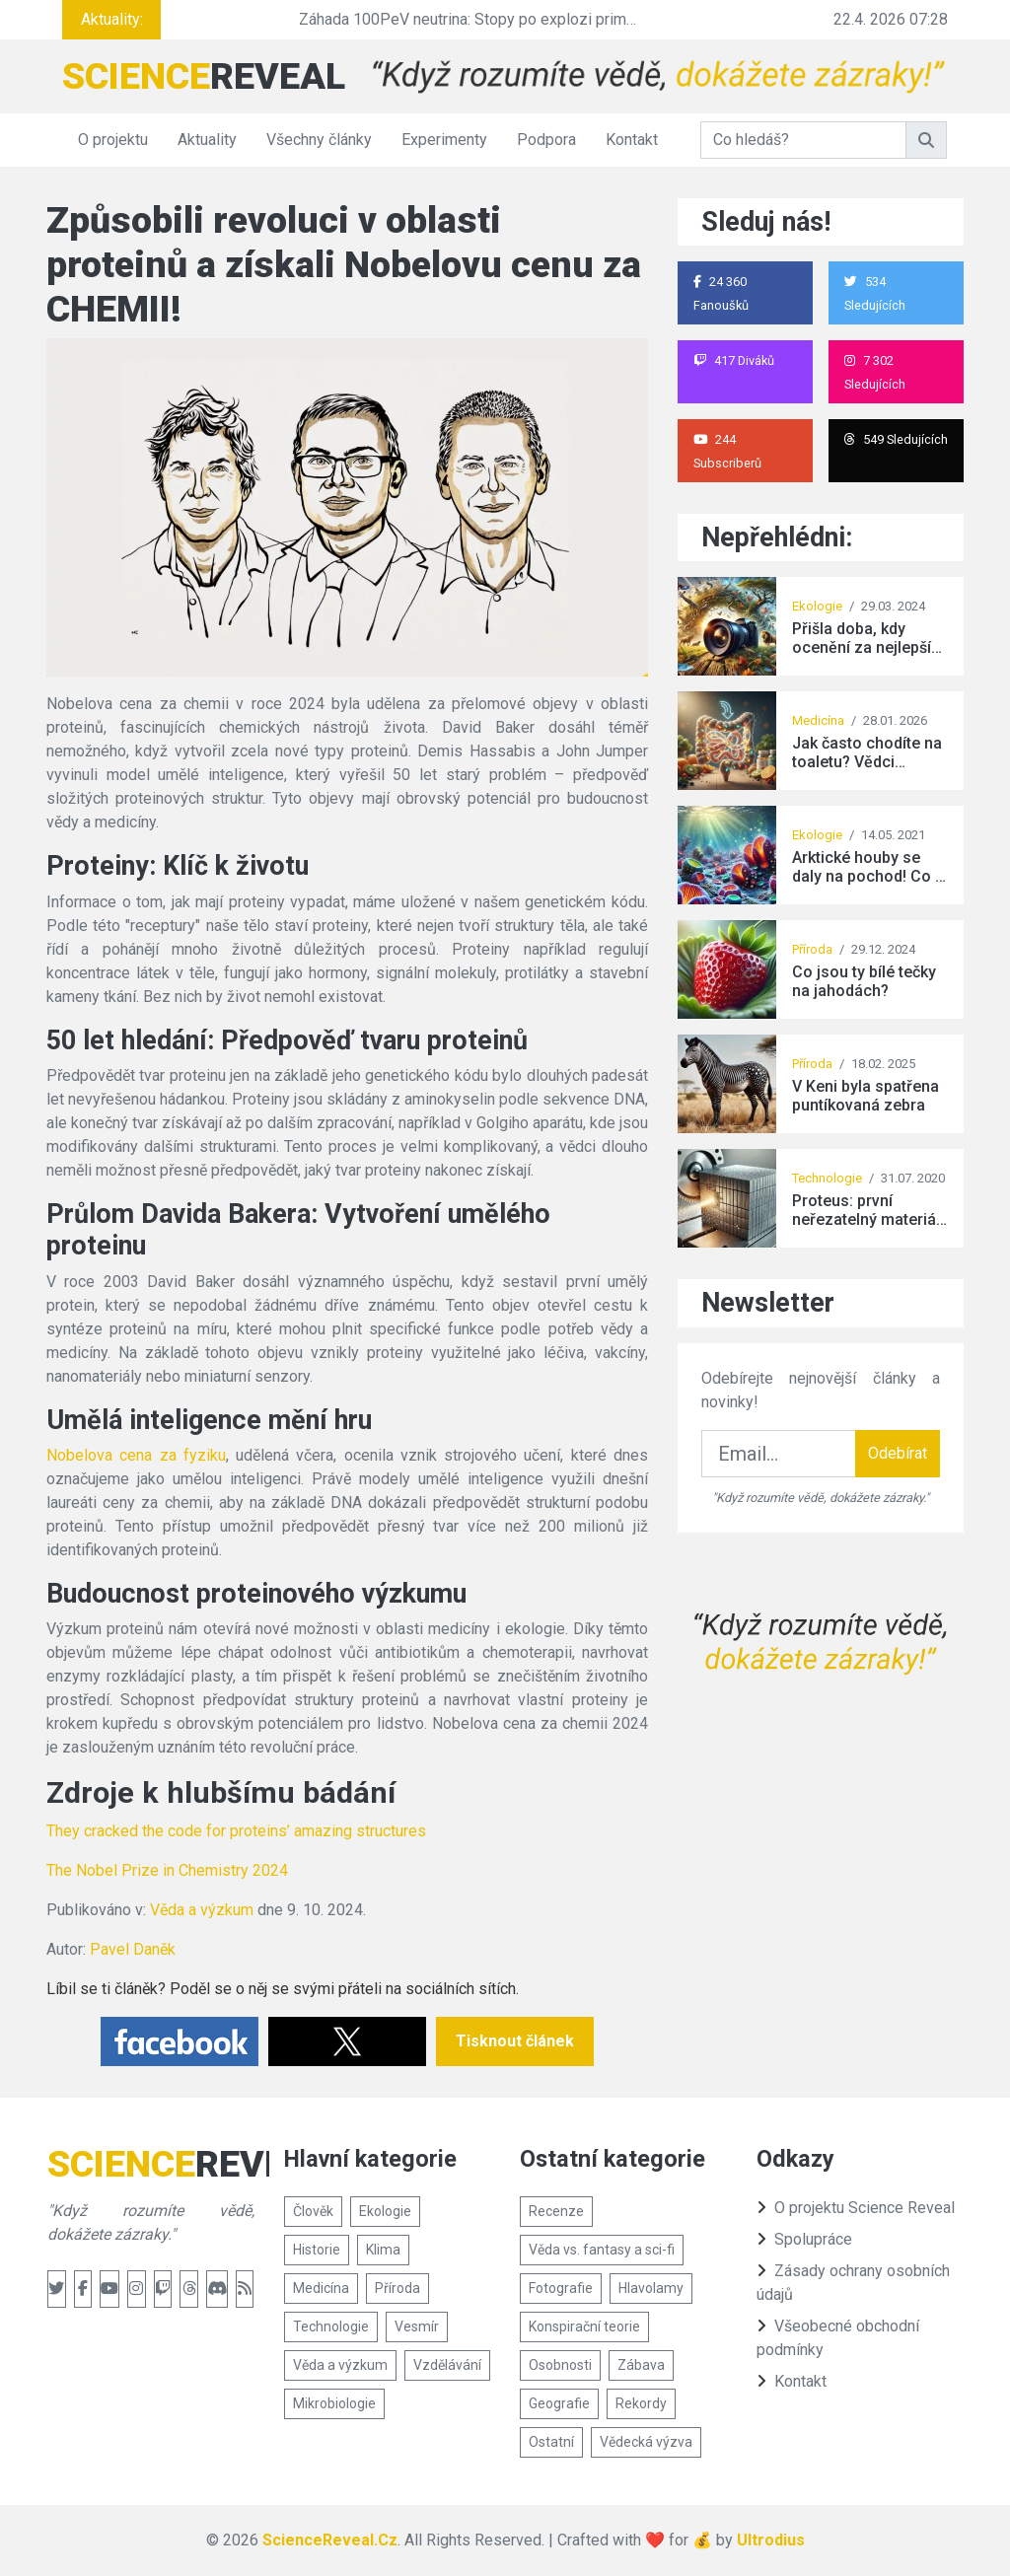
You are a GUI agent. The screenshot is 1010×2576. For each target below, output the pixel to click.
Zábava (641, 2365)
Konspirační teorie (584, 2326)
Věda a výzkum (201, 1909)
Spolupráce (804, 2239)
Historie (316, 2249)
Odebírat (897, 1453)
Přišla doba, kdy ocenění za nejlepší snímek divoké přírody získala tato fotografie (861, 638)
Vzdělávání (447, 2365)
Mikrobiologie (334, 2403)
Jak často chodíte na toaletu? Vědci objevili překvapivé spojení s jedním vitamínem (867, 752)
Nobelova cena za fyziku (136, 1455)
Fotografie (561, 2288)
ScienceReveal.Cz (329, 2540)
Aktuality (207, 139)
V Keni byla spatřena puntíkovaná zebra (865, 1095)
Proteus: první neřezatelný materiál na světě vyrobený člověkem (866, 1210)
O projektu (113, 139)
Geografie (559, 2403)
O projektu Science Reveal (856, 2207)
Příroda (812, 949)
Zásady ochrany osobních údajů (853, 2282)
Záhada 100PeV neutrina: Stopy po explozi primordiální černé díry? (528, 19)
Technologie (827, 1178)
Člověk (313, 2211)
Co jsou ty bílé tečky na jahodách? (864, 981)
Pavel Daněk (133, 1949)
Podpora (546, 139)
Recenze (556, 2211)
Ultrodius (771, 2540)
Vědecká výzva (646, 2442)
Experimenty (444, 139)
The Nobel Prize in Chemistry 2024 (167, 1870)
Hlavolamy (651, 2288)
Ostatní (551, 2442)
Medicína (818, 720)
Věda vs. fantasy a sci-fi (602, 2249)
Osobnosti (560, 2365)
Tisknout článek (515, 2041)
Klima (383, 2249)
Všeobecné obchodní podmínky (838, 2338)
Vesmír (417, 2326)
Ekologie (817, 606)
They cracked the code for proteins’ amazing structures (236, 1831)
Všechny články (319, 139)
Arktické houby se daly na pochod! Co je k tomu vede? (870, 867)
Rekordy (641, 2403)
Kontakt (632, 139)
